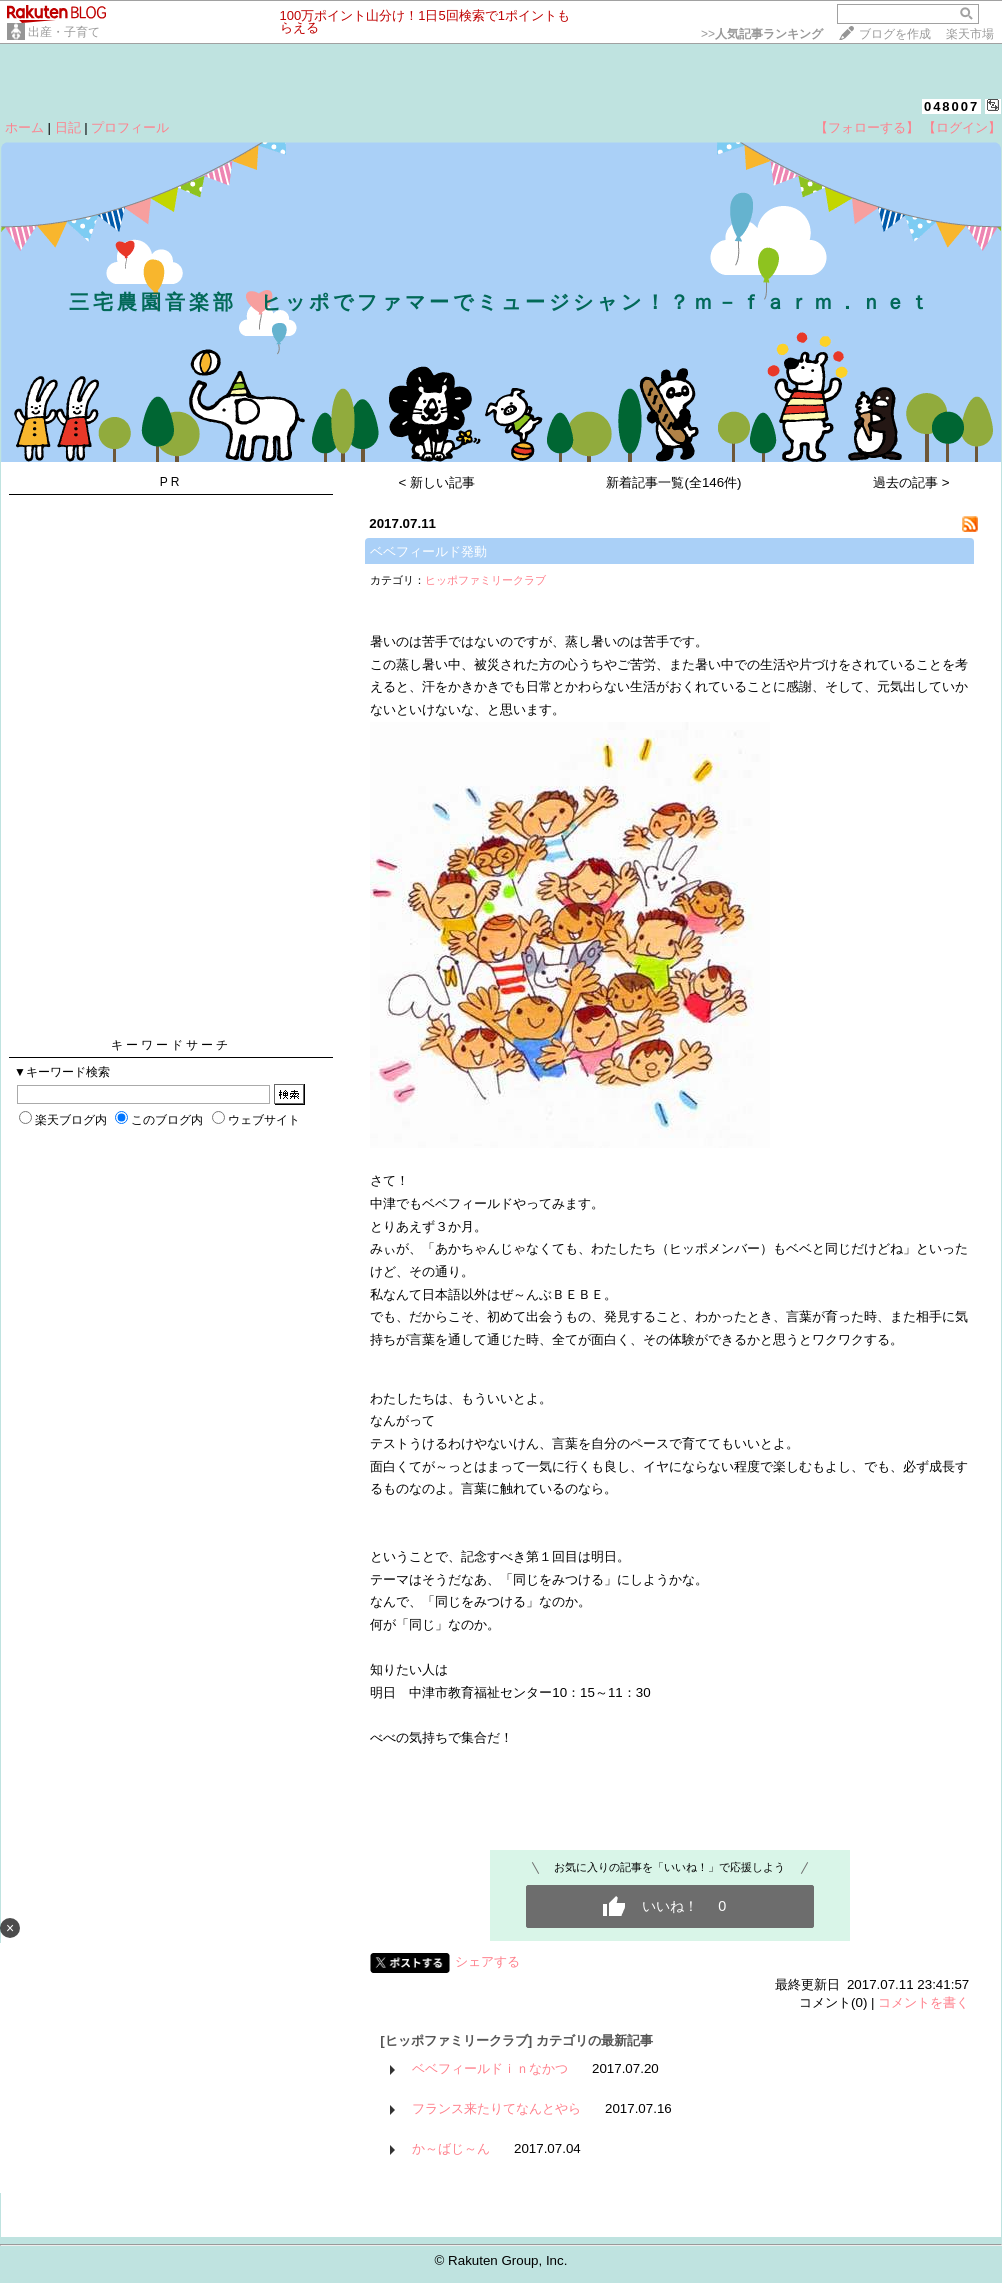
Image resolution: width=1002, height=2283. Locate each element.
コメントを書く (923, 2002)
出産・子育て (64, 32)
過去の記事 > (911, 482)
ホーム (24, 127)
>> (762, 34)
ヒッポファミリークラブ (485, 580)
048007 (951, 106)
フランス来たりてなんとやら (496, 2108)
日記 (68, 127)
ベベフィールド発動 (428, 551)
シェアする (487, 1961)
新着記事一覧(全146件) (673, 482)
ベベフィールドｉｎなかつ (490, 2068)
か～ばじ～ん (451, 2148)
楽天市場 (970, 34)
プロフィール (130, 127)
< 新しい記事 (437, 482)
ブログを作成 (895, 34)
